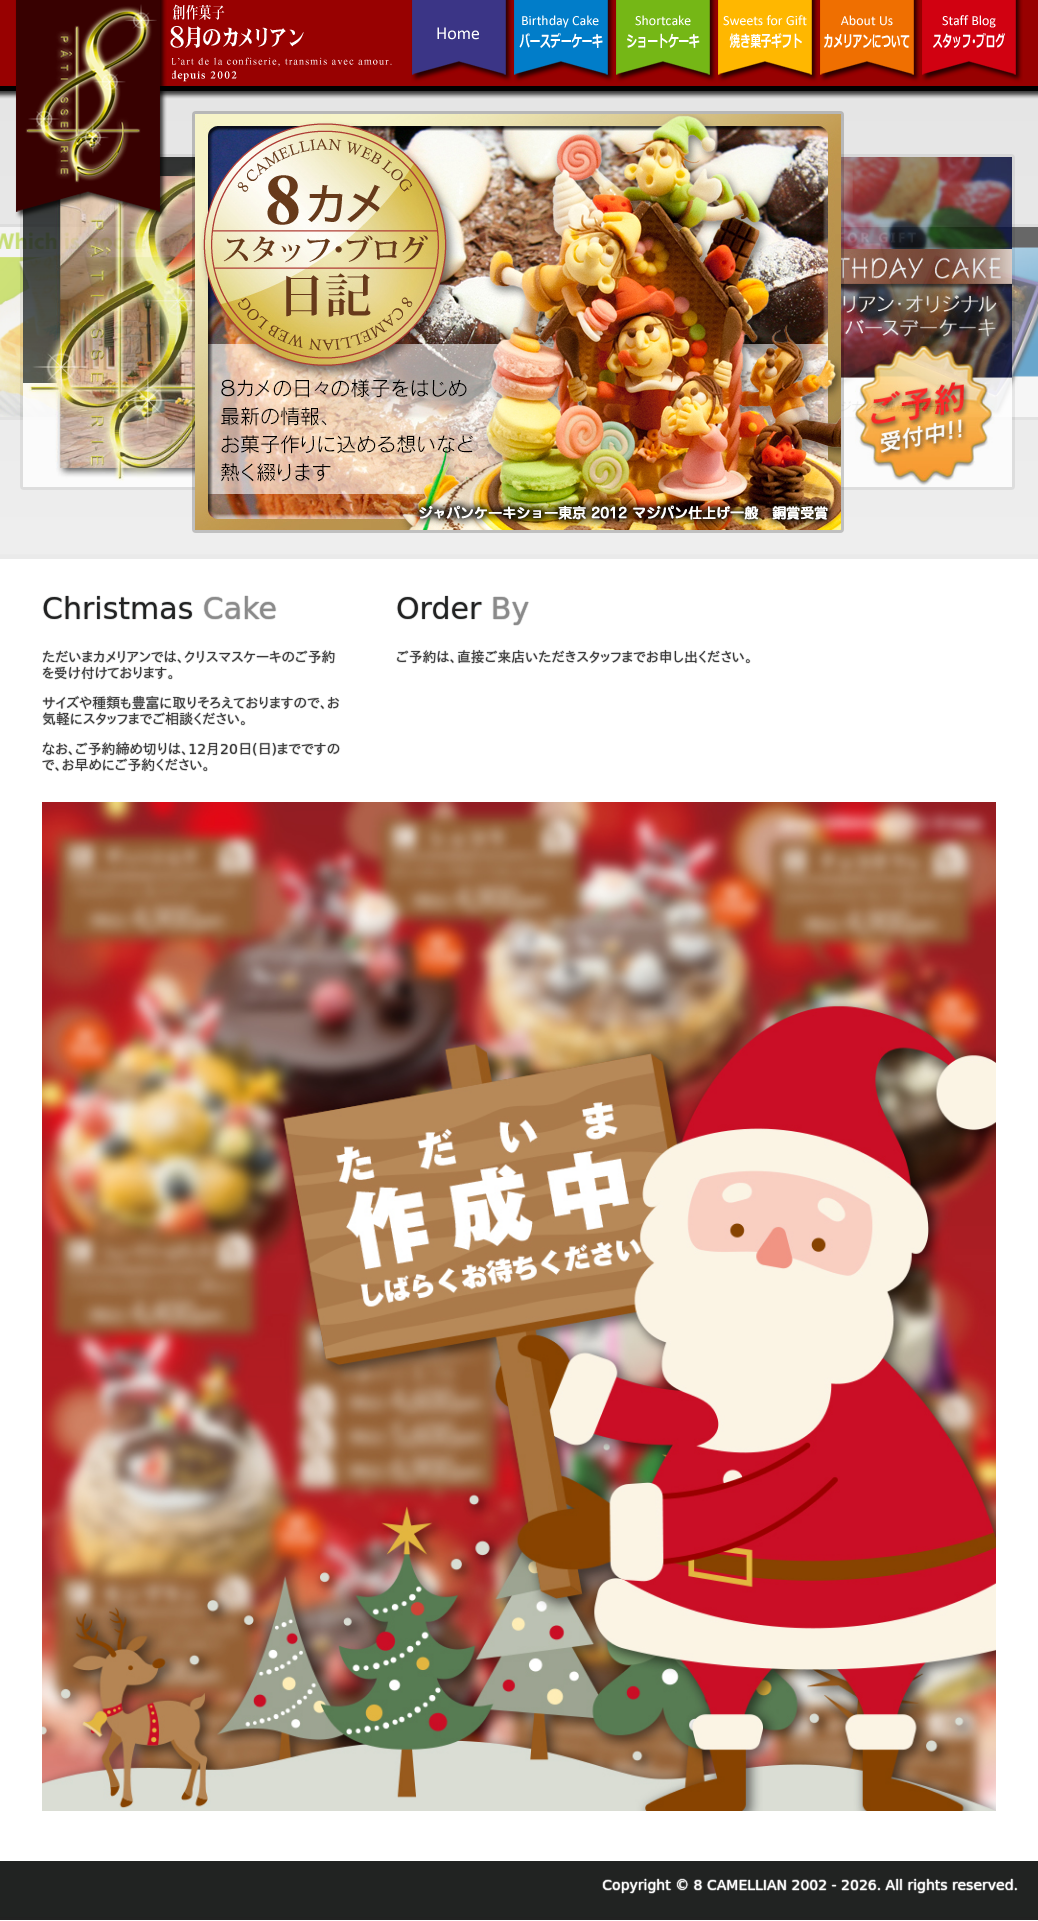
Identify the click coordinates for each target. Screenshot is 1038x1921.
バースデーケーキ (564, 56)
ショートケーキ (666, 56)
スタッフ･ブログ (972, 56)
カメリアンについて (870, 56)
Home (462, 56)
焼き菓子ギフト (768, 56)
